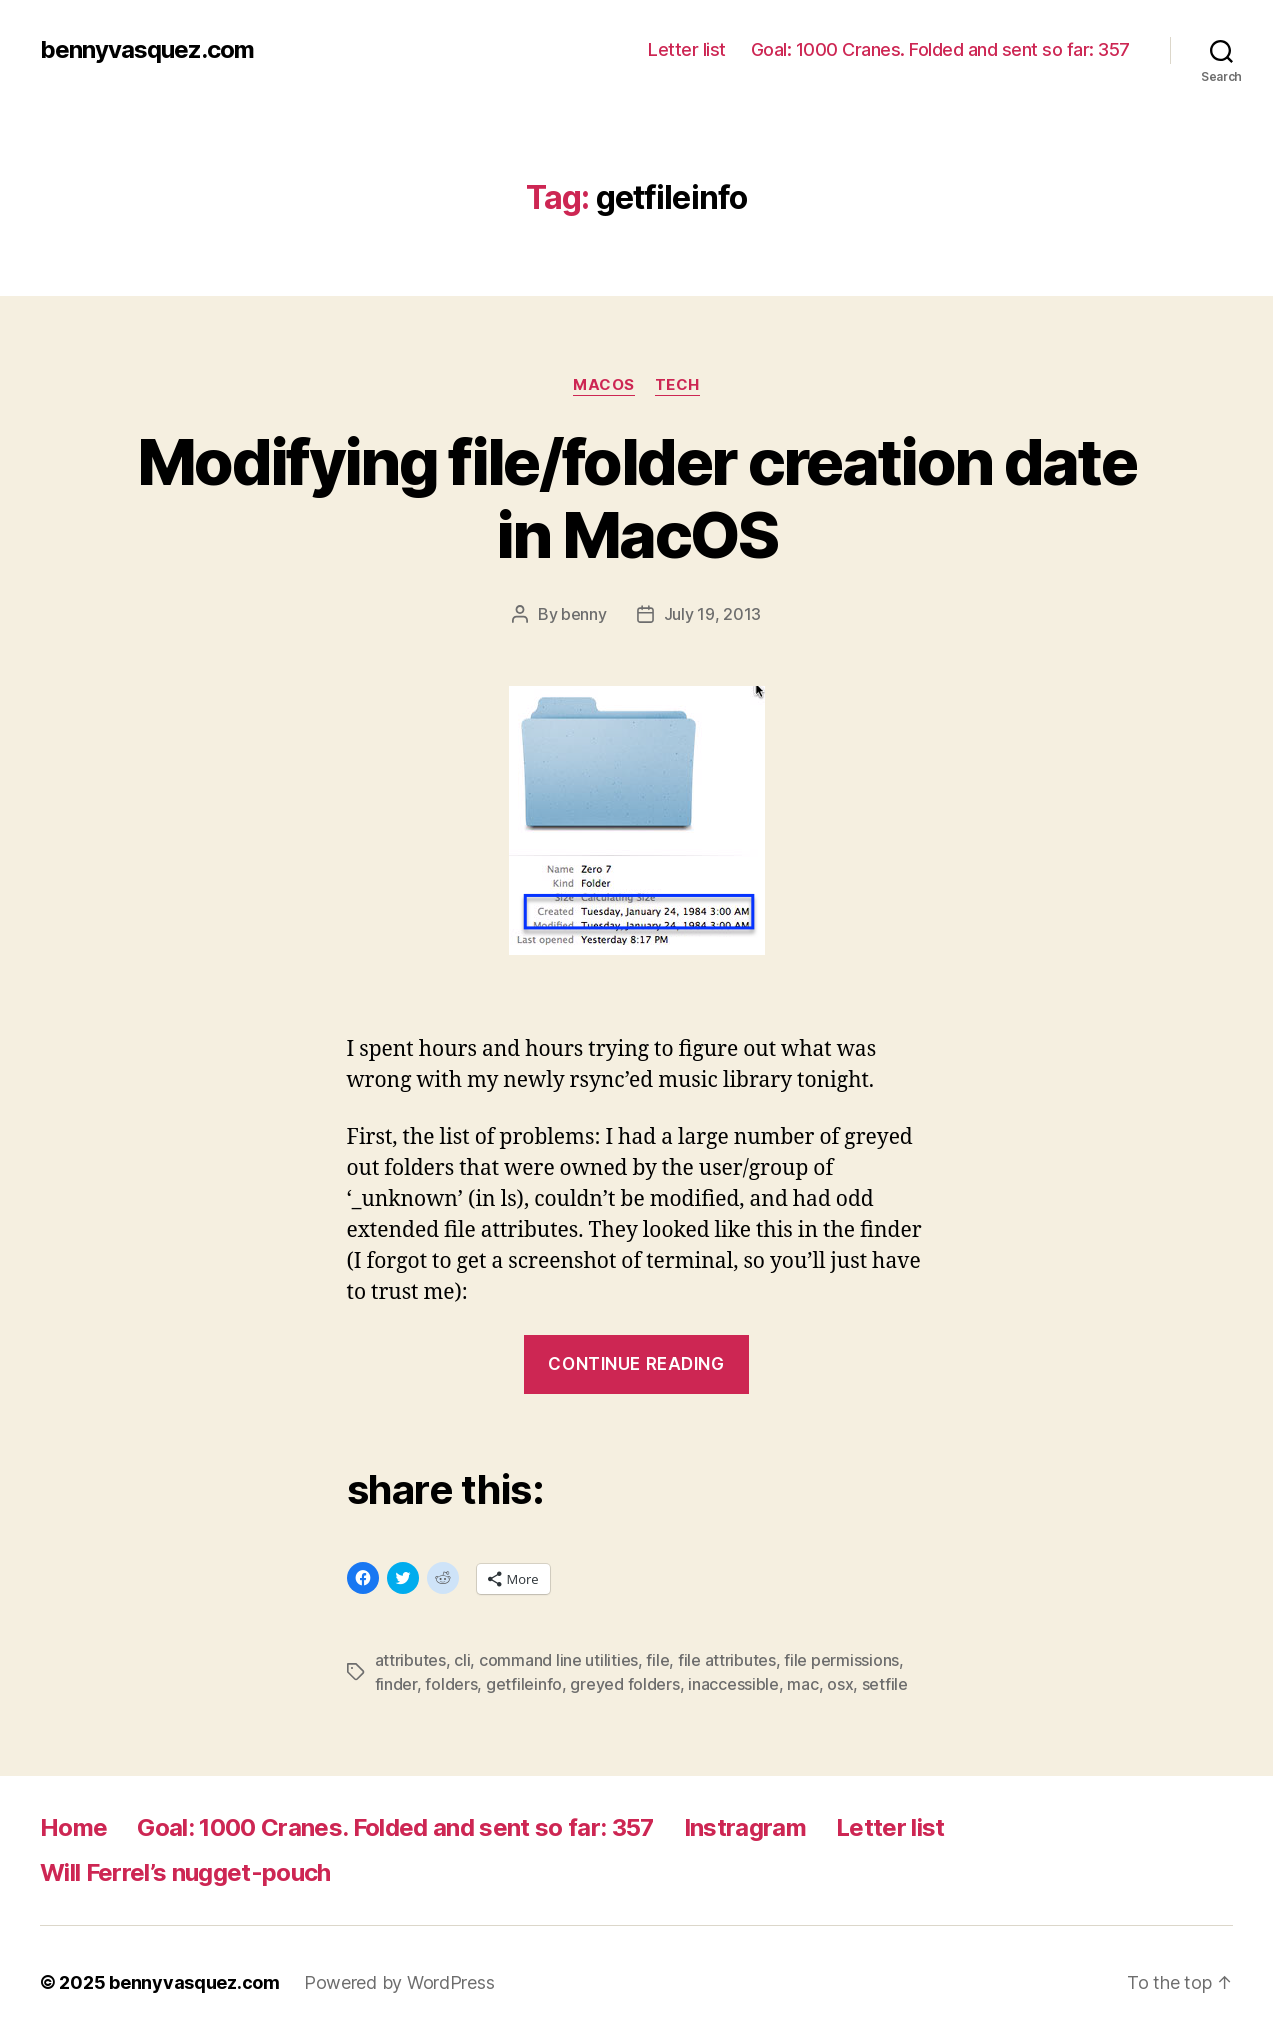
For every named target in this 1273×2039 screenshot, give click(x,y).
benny (584, 614)
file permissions (841, 1660)
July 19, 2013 (713, 614)
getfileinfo (524, 1684)
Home (73, 1827)
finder (396, 1684)
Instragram (745, 1827)
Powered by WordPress (399, 1982)
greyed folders (624, 1684)
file (657, 1660)
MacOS (604, 385)
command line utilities (558, 1660)
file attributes (727, 1660)
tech (677, 385)
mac (802, 1684)
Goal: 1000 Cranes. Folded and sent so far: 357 (940, 49)
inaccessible (733, 1684)
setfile (885, 1684)
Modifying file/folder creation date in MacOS (636, 498)
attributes (410, 1660)
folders (451, 1684)
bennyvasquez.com (147, 50)
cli (462, 1660)
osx (840, 1684)
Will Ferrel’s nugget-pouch (185, 1872)
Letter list (687, 49)
